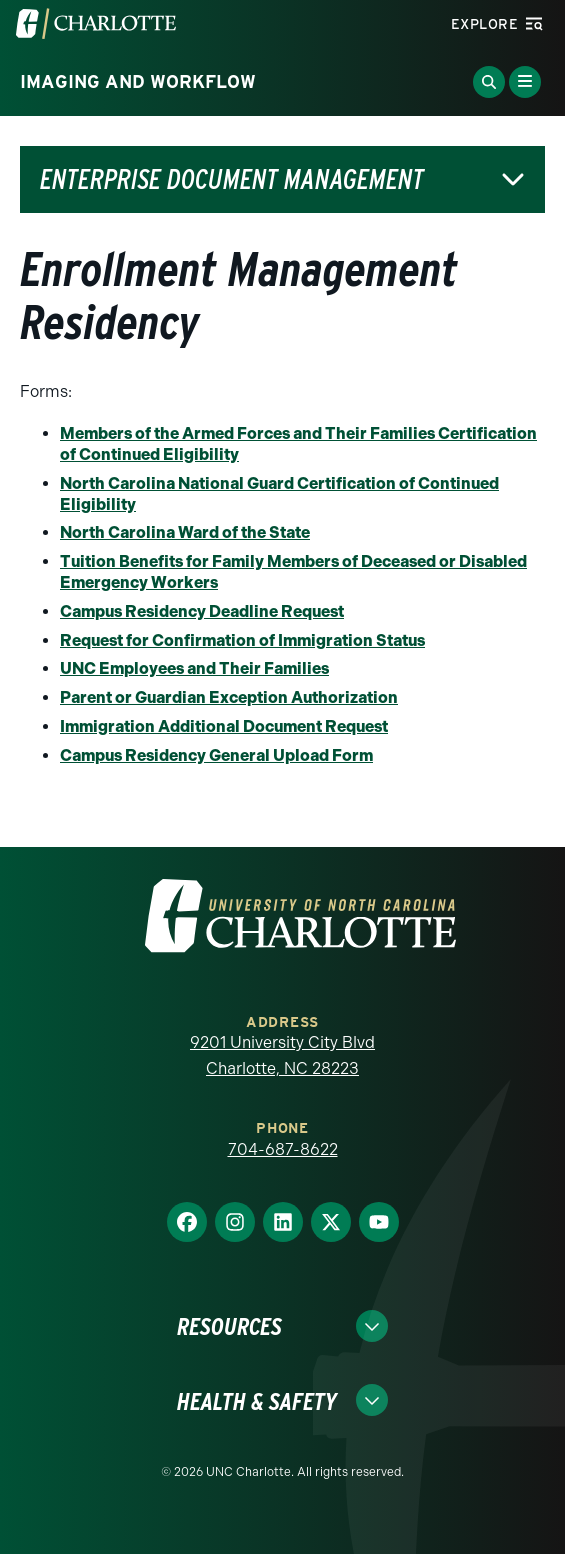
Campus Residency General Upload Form (216, 755)
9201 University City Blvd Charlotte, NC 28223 (282, 1055)
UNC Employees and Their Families (194, 668)
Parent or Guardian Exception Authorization (229, 697)
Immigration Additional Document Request (224, 726)
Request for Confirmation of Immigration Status (242, 640)
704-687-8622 (283, 1149)
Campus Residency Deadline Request (202, 611)
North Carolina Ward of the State (185, 532)
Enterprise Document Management (232, 179)
